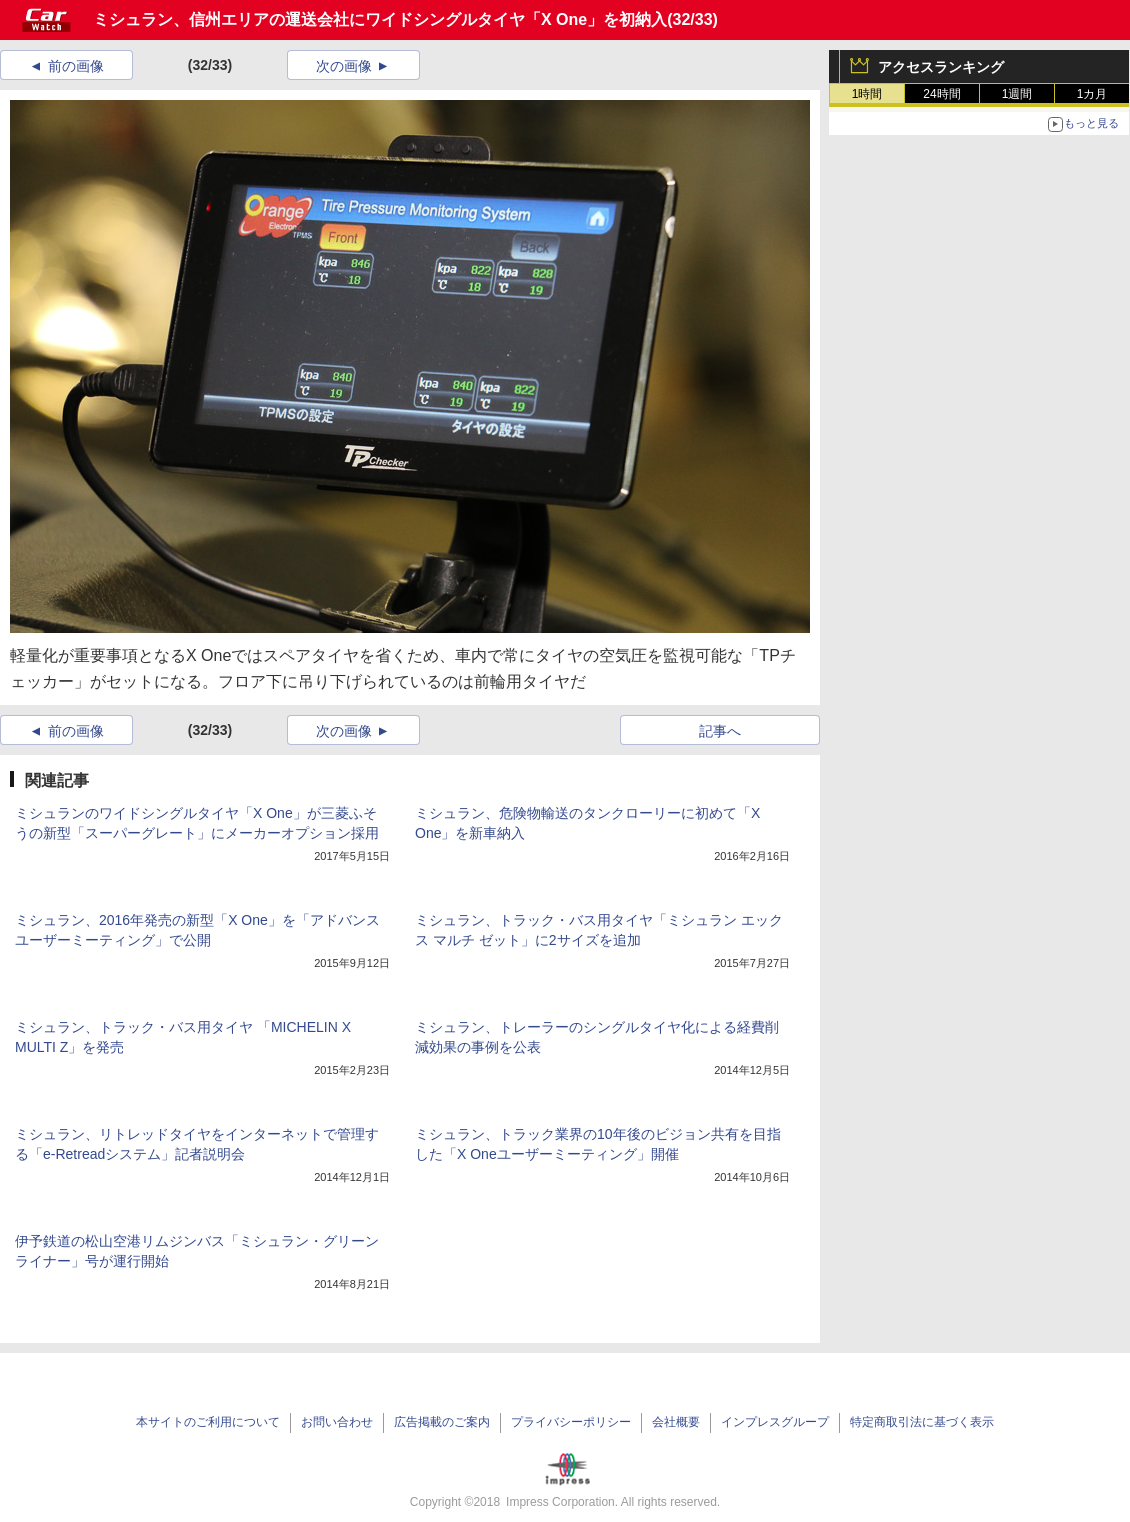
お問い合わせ (337, 1422)
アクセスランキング (941, 67)
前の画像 (76, 66)
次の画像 (344, 66)
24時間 (941, 94)
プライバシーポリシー (571, 1422)
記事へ (720, 731)
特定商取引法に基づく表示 (922, 1422)
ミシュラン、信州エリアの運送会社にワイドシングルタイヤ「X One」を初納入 (380, 19)
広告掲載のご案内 (442, 1422)
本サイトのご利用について (208, 1422)
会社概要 (676, 1422)
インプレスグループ (775, 1422)
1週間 (1017, 94)
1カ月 (1092, 94)
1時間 (867, 94)
